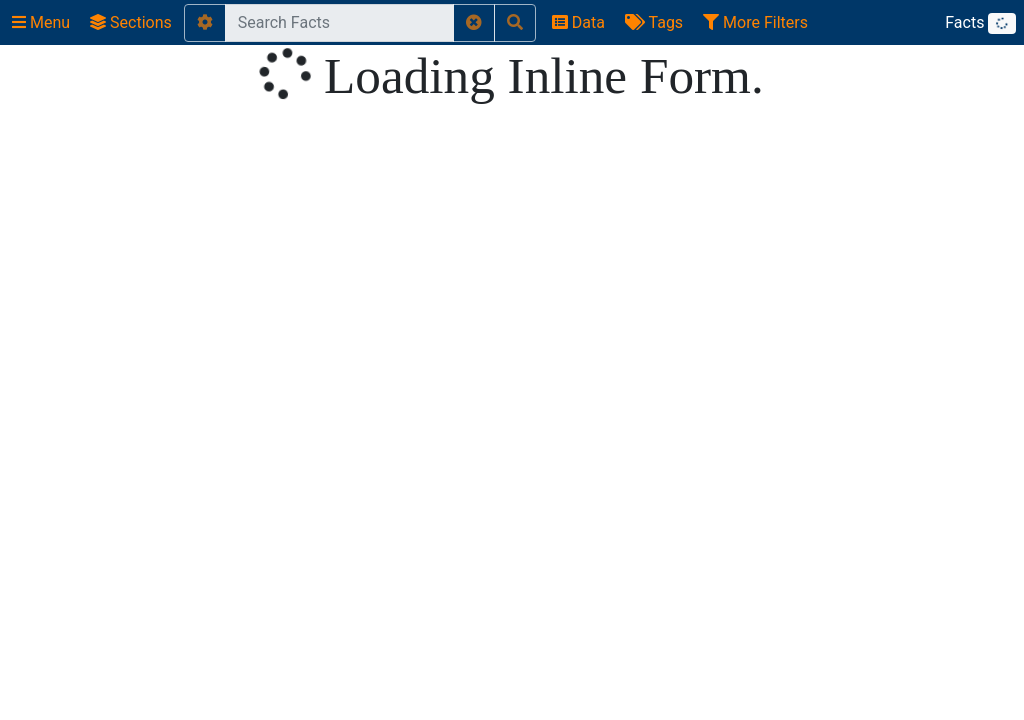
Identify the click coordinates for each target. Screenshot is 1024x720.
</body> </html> (512, 360)
